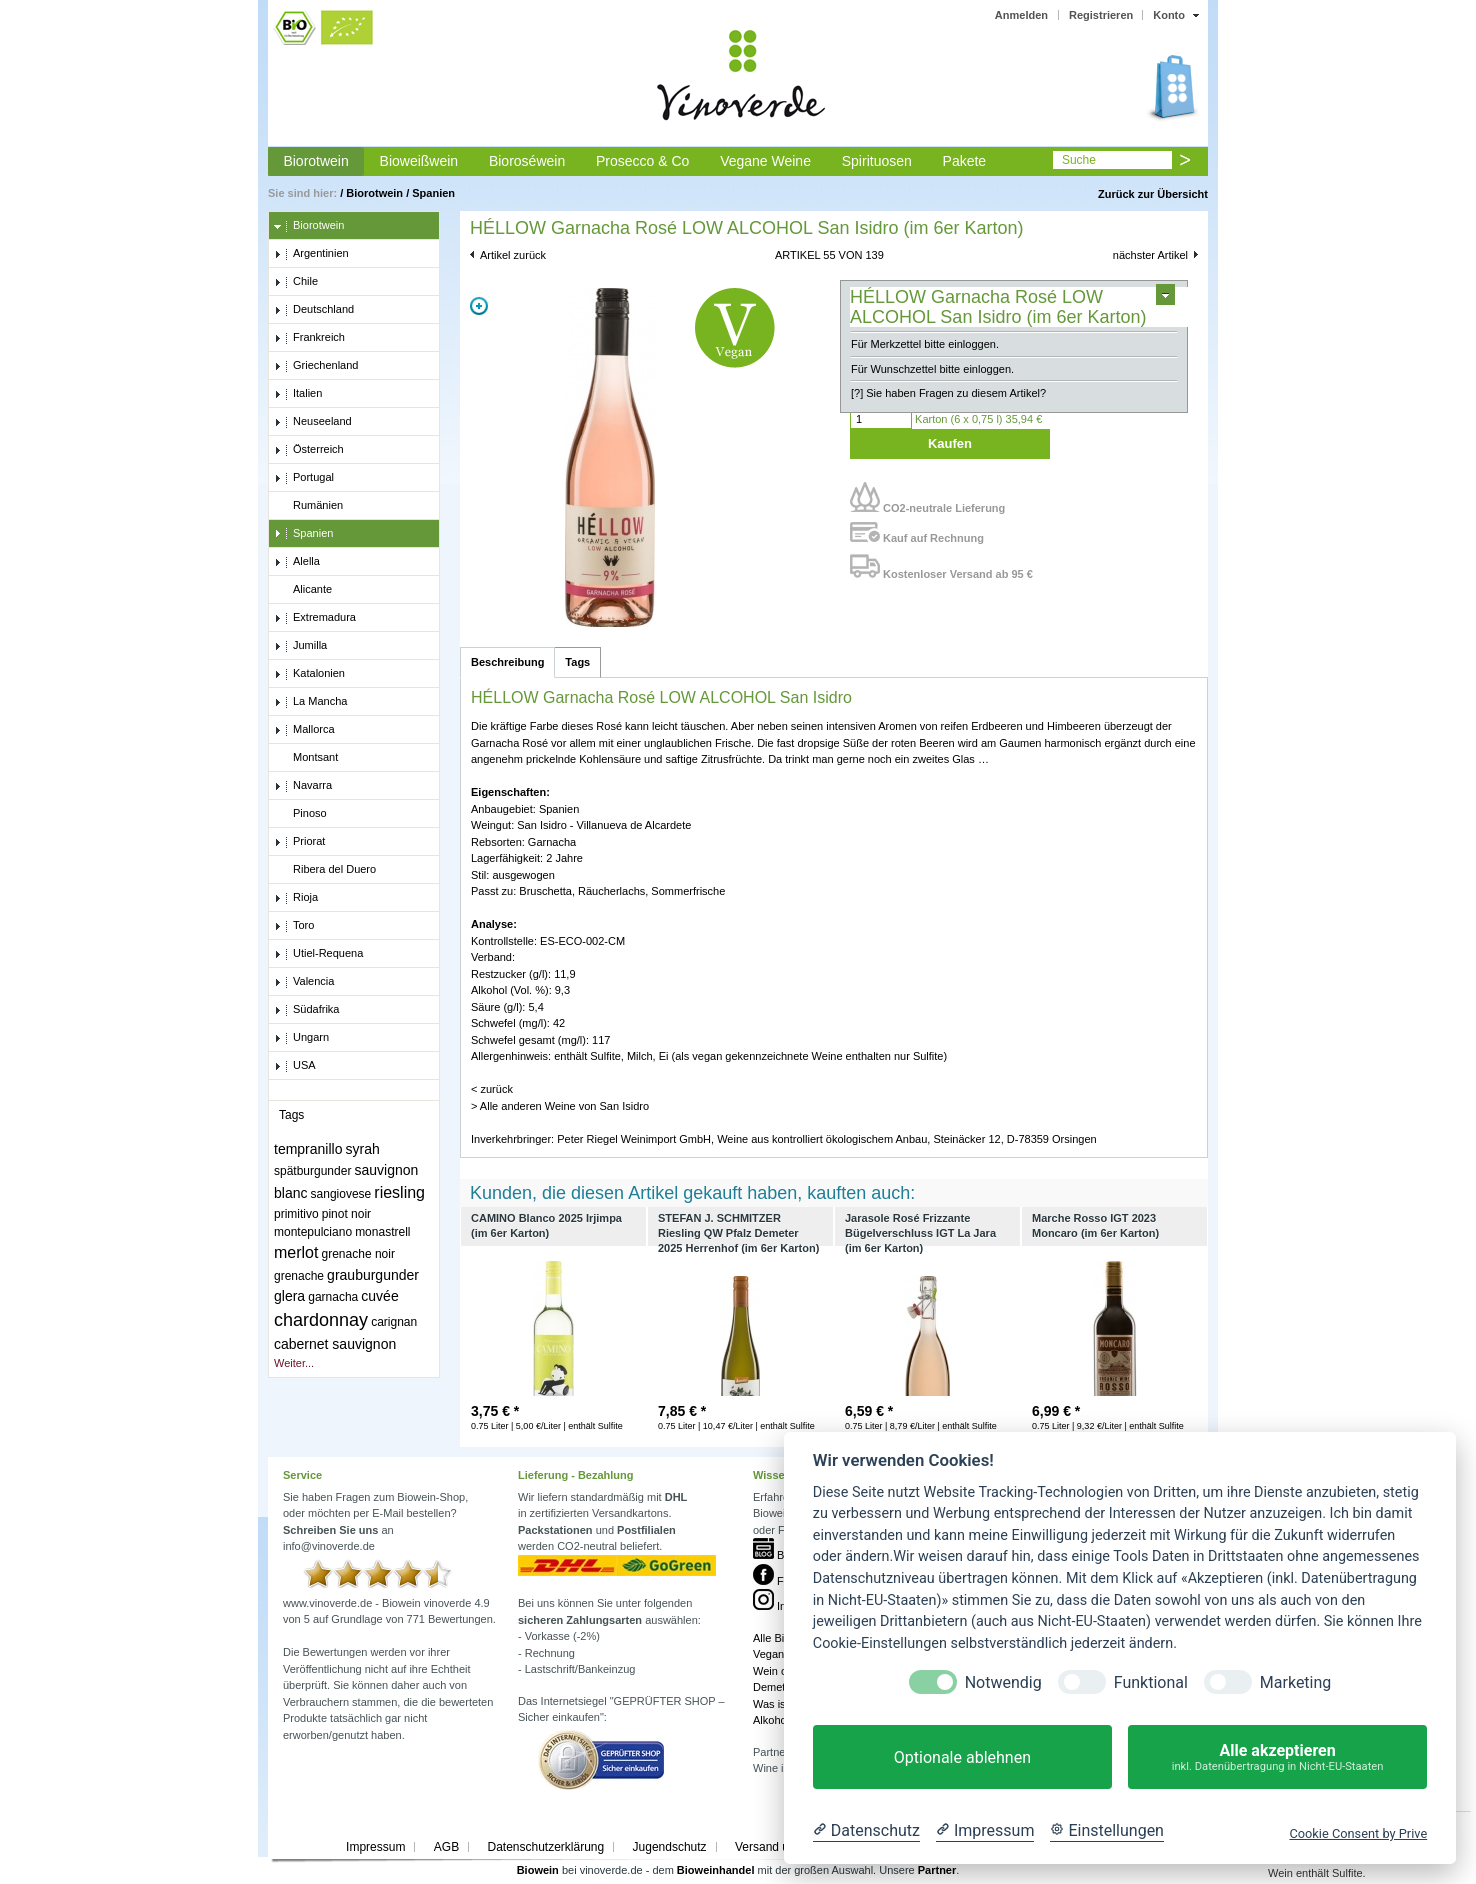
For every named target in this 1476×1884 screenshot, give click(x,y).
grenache (299, 1276)
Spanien (433, 193)
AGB (446, 1847)
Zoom (479, 306)
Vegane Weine (765, 161)
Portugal (304, 478)
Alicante (303, 590)
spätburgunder (312, 1171)
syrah (363, 1149)
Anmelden (1021, 15)
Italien (298, 394)
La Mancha (310, 702)
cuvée (379, 1296)
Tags (577, 662)
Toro (294, 926)
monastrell (382, 1232)
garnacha (333, 1297)
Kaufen (950, 443)
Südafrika (306, 1010)
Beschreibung (507, 662)
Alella (297, 562)
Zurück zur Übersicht (1153, 194)
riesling (399, 1192)
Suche (1079, 160)
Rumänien (308, 506)
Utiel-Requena (318, 954)
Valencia (304, 982)
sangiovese (341, 1194)
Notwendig (1003, 1682)
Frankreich (309, 338)
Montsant (306, 758)
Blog (776, 1555)
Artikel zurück (513, 255)
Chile (296, 282)
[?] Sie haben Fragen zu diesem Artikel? (948, 393)
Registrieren (1101, 15)
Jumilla (300, 646)
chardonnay (321, 1320)
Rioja (296, 898)
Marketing (1295, 1682)
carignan (394, 1322)
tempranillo (308, 1149)
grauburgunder (373, 1275)
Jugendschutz (670, 1847)
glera (289, 1296)
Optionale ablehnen (962, 1757)
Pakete (965, 161)
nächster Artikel (1150, 255)
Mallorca (304, 730)
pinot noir (346, 1214)
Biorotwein (315, 161)
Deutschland (314, 310)
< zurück (492, 1089)
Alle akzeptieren (1277, 1757)
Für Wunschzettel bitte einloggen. (932, 369)
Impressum (375, 1847)
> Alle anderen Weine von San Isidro (560, 1106)
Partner (937, 1870)
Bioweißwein (419, 161)
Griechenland (316, 366)
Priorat (299, 842)
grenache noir (358, 1254)
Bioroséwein (527, 161)
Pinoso (300, 814)
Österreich (309, 450)
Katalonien (309, 674)
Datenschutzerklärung (545, 1847)
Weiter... (294, 1363)
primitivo (296, 1214)
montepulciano (313, 1232)
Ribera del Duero (325, 870)
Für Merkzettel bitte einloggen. (925, 344)
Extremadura (315, 618)
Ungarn (301, 1038)
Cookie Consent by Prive (1358, 1833)
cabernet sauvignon (335, 1344)
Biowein (538, 1870)
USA (295, 1066)
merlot (296, 1252)
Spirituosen (877, 161)
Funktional (1151, 1682)
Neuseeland (313, 422)
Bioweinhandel (716, 1870)
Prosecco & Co (642, 161)
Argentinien (311, 254)
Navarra (303, 786)
